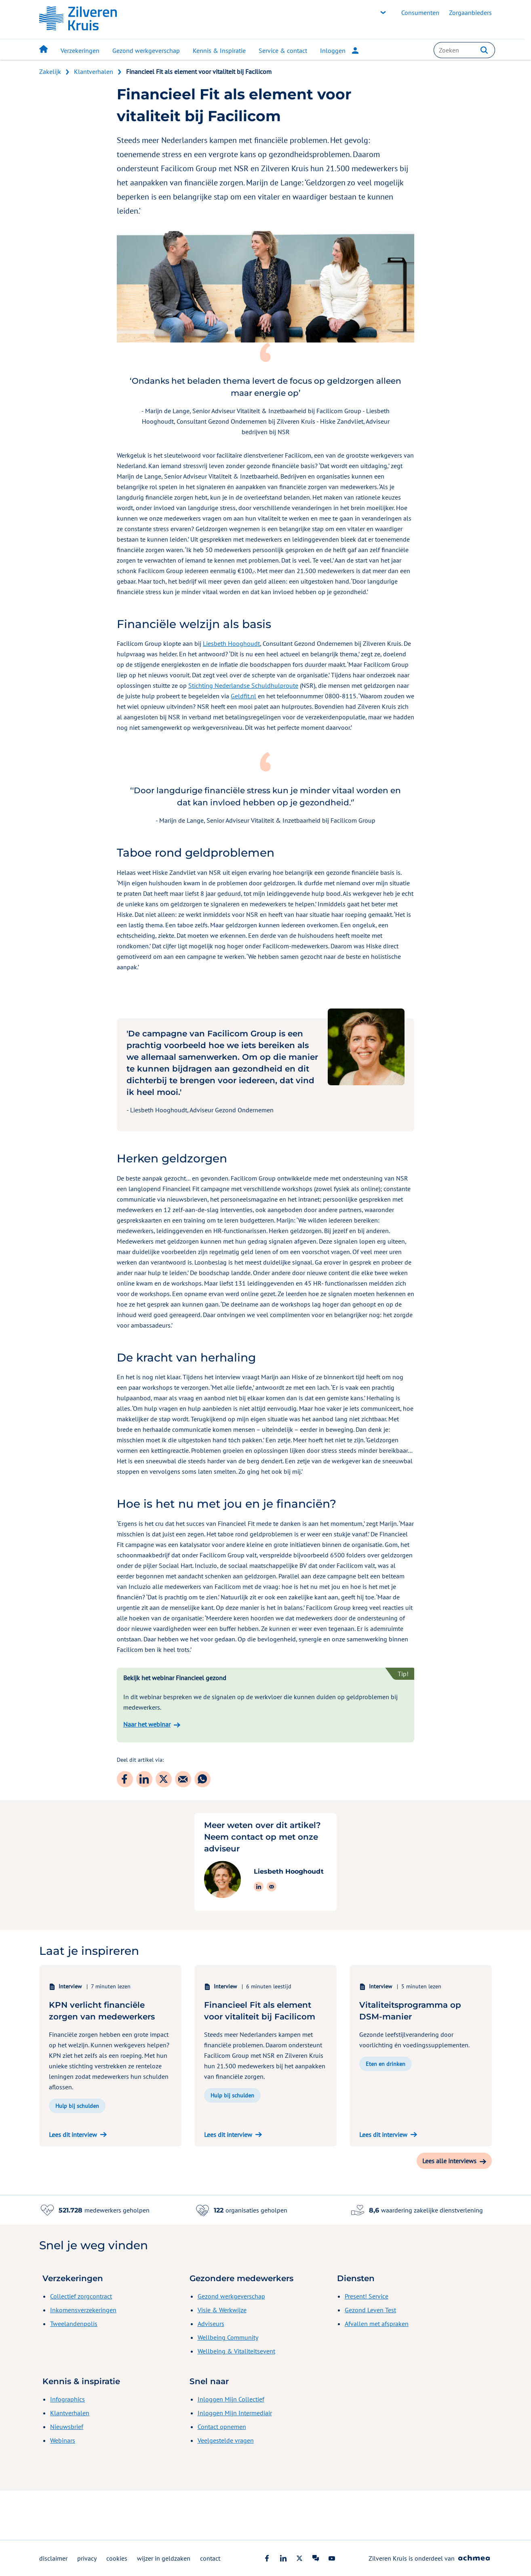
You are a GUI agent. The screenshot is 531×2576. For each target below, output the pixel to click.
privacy (87, 2558)
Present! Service (366, 2345)
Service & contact (283, 50)
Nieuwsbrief (66, 2475)
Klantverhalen (93, 71)
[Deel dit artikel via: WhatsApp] (202, 1779)
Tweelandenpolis (73, 2372)
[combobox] (464, 50)
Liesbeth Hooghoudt (231, 643)
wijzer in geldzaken (163, 2558)
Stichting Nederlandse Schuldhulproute (243, 685)
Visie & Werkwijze (222, 2359)
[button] (484, 50)
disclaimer (53, 2558)
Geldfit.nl (243, 696)
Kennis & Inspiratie (219, 50)
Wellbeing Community (228, 2386)
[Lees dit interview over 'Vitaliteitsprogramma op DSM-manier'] (420, 2183)
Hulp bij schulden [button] (77, 2154)
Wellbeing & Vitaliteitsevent (236, 2400)
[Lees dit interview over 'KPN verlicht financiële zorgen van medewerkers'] (110, 2183)
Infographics (67, 2448)
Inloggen (339, 50)
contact (210, 2558)
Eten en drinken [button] (385, 2112)
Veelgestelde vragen (226, 2489)
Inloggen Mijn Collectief (231, 2448)
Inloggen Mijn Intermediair (235, 2462)
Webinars (62, 2489)
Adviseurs (211, 2372)
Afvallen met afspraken (377, 2372)
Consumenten (420, 12)
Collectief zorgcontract (81, 2345)
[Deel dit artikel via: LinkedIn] (144, 1779)
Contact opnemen (222, 2475)
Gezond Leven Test (370, 2359)
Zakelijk (50, 71)
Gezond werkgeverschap (146, 50)
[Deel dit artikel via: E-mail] (183, 1779)
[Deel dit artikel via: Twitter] (164, 1779)
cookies (116, 2558)
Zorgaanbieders (470, 12)
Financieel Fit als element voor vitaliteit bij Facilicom (199, 71)
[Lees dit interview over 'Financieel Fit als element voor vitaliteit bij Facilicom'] (265, 2183)
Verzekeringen (80, 50)
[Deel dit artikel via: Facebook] (125, 1779)
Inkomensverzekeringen (83, 2359)
